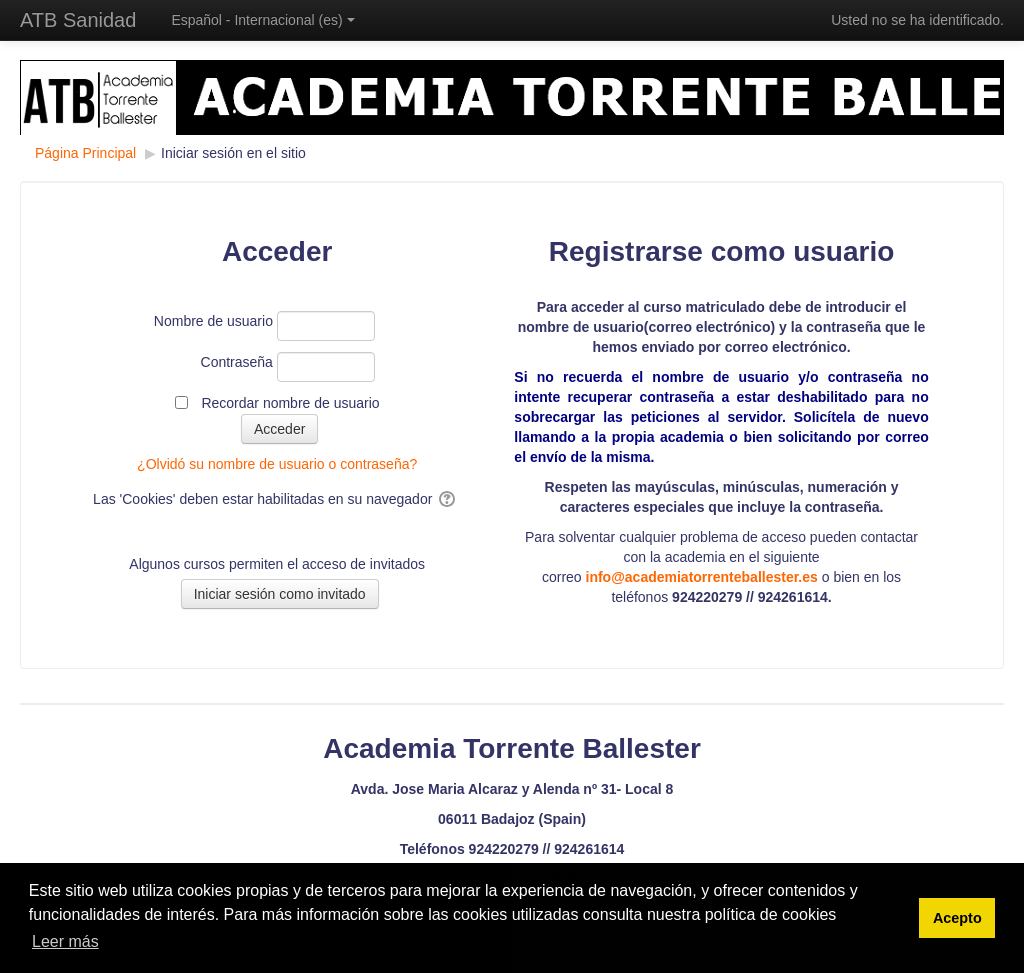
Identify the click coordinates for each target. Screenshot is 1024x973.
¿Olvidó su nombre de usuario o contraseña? (277, 464)
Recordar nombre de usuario (290, 403)
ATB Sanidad (78, 20)
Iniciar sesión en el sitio (233, 153)
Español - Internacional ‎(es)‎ (262, 20)
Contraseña (237, 362)
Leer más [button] (65, 941)
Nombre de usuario (213, 321)
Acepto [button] (957, 918)
